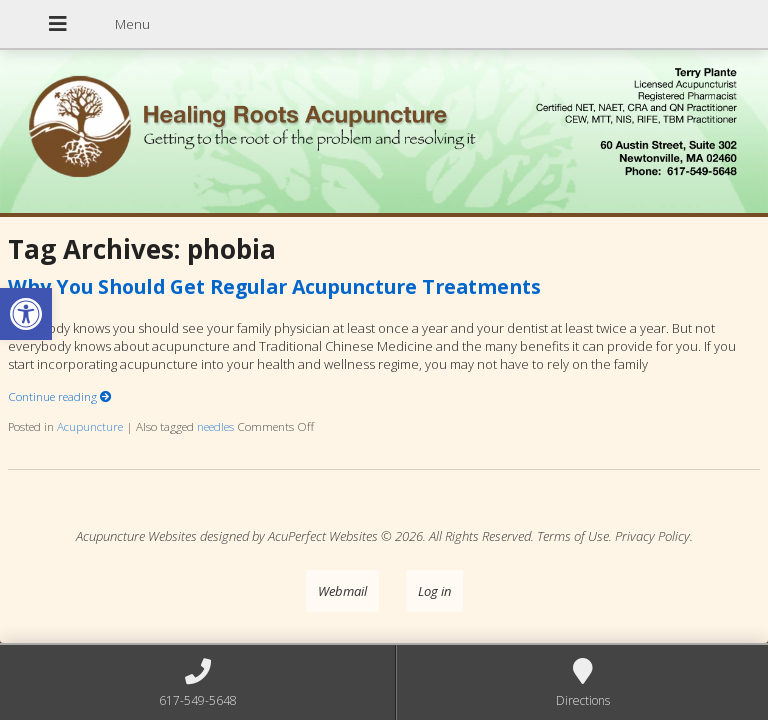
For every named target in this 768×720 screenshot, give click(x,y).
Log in (434, 591)
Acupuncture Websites (136, 536)
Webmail (342, 591)
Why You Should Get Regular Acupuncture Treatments (274, 286)
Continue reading (60, 396)
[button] (26, 314)
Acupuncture (90, 426)
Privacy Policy (652, 536)
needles (215, 426)
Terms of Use (573, 536)
